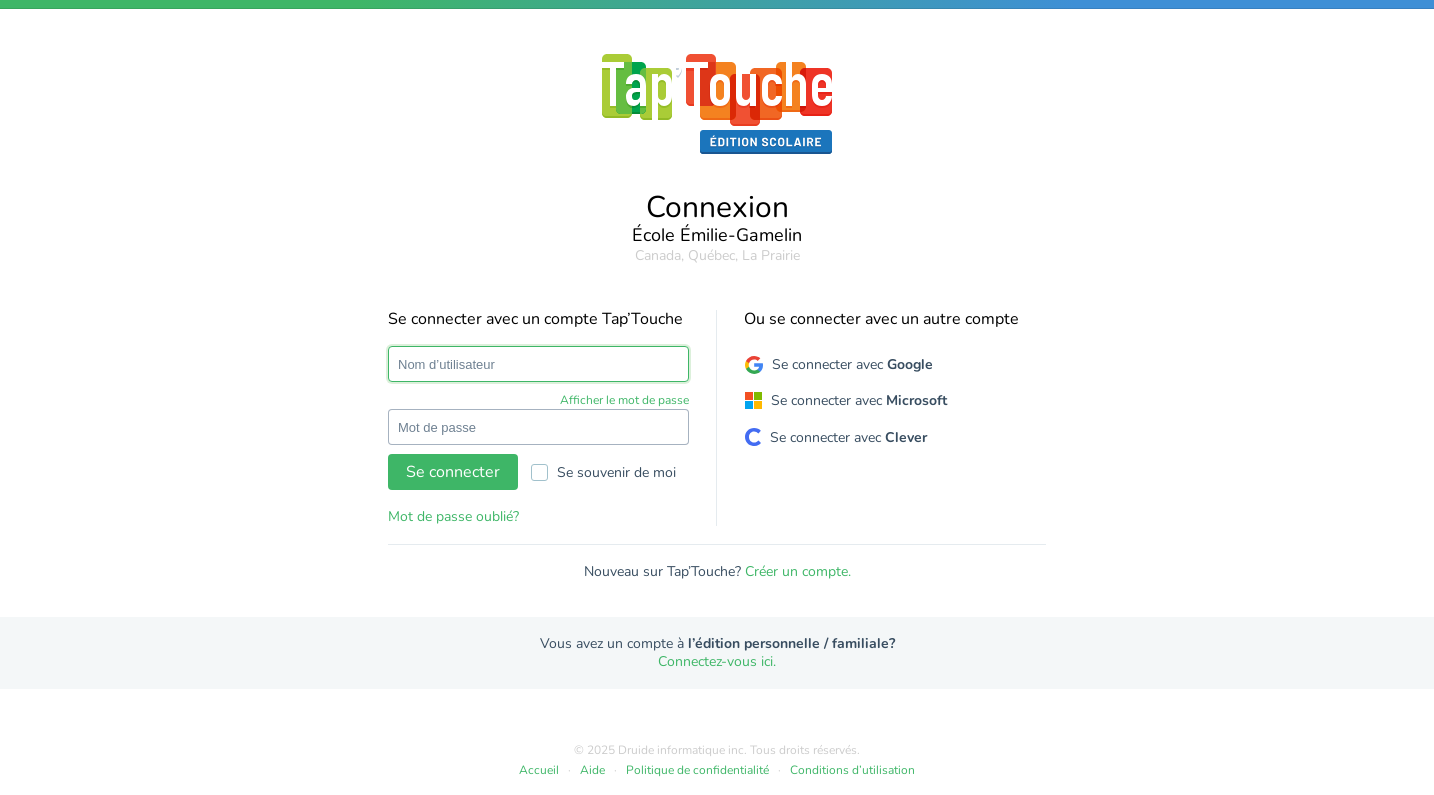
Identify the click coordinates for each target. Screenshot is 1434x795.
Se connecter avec (852, 364)
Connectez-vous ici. (717, 661)
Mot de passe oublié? (453, 516)
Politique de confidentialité (697, 770)
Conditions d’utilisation (852, 770)
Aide (592, 770)
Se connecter (453, 472)
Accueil (539, 770)
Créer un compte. (798, 571)
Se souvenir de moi (603, 472)
